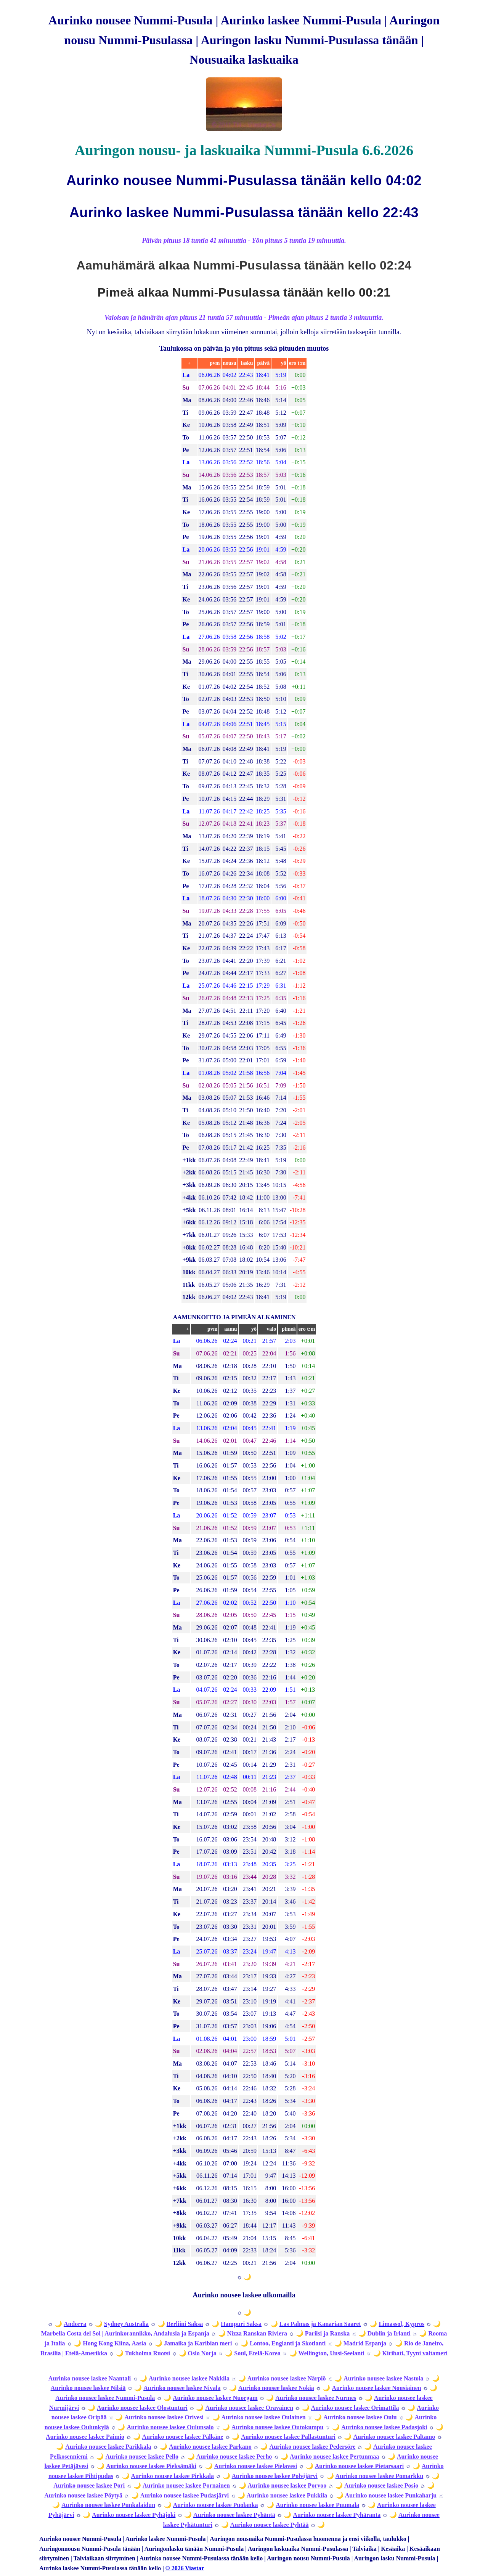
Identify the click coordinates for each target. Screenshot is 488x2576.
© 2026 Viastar (184, 2568)
